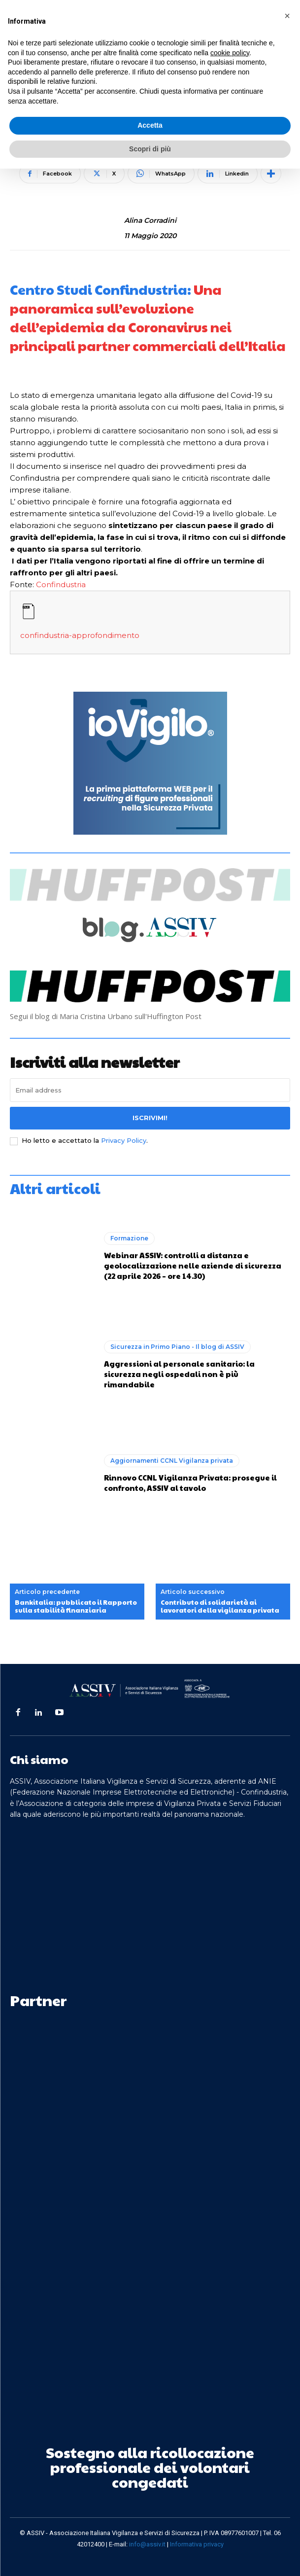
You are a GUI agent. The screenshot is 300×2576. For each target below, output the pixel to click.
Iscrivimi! (150, 1118)
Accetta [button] (150, 125)
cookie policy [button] (229, 53)
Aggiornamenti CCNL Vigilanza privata (171, 1460)
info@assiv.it (147, 2544)
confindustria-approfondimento (79, 635)
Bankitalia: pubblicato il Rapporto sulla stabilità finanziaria (76, 1606)
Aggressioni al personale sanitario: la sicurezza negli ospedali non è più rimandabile (179, 1373)
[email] (150, 1090)
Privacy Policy (123, 1140)
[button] (287, 16)
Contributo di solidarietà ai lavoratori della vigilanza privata (220, 1606)
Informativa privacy (197, 2544)
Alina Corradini (150, 220)
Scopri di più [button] (150, 149)
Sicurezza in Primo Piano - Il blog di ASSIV (177, 1346)
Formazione (129, 1238)
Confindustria (61, 584)
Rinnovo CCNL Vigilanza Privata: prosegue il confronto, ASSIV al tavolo (190, 1482)
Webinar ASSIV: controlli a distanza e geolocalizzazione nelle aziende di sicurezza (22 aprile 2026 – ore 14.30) (192, 1265)
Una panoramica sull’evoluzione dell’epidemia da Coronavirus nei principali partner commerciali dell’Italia (148, 317)
